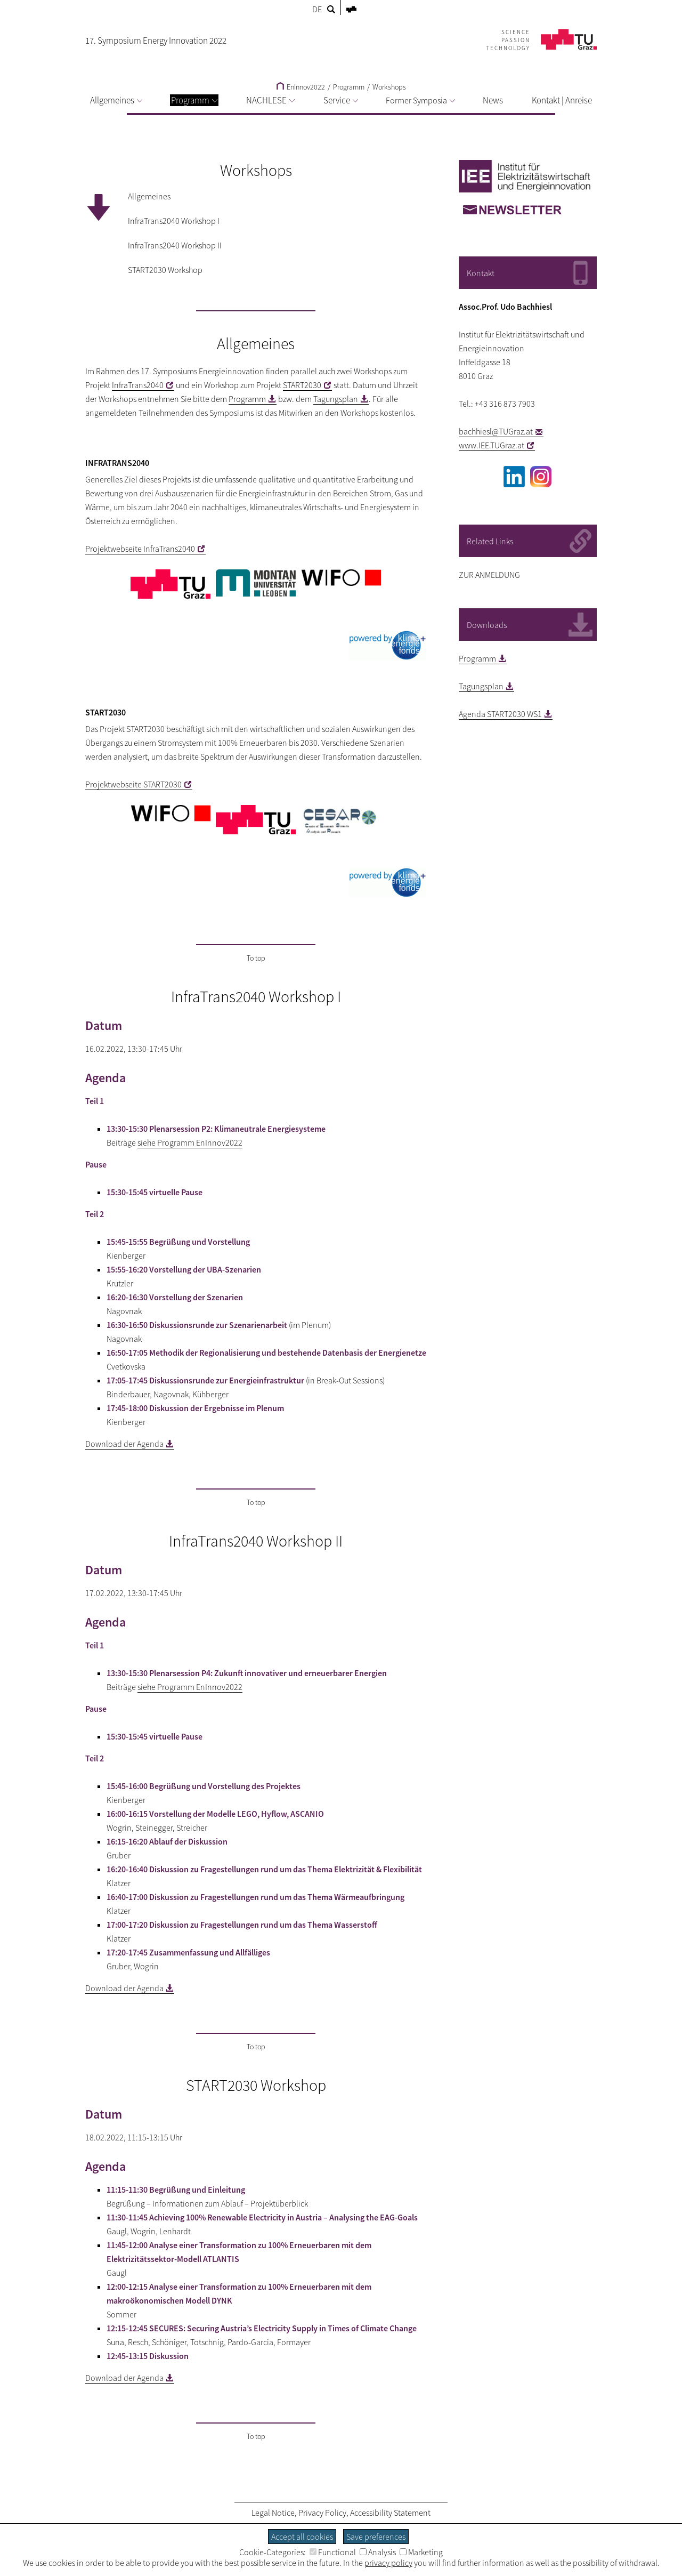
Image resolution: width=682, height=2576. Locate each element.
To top (256, 958)
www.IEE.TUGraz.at (491, 445)
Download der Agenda (124, 1443)
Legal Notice (273, 2512)
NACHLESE (270, 100)
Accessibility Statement (390, 2512)
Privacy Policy (322, 2512)
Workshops (389, 87)
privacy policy (388, 2562)
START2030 (302, 385)
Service (340, 100)
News (493, 100)
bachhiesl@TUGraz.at (496, 431)
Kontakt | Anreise (562, 100)
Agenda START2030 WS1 (500, 714)
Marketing (421, 2552)
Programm (194, 100)
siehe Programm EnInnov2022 (189, 1142)
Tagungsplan (335, 398)
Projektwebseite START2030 (133, 784)
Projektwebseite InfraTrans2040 (140, 548)
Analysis (378, 2552)
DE (317, 9)
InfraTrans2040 (138, 385)
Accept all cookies (302, 2536)
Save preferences (375, 2536)
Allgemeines (116, 100)
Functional (333, 2552)
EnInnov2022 (301, 87)
